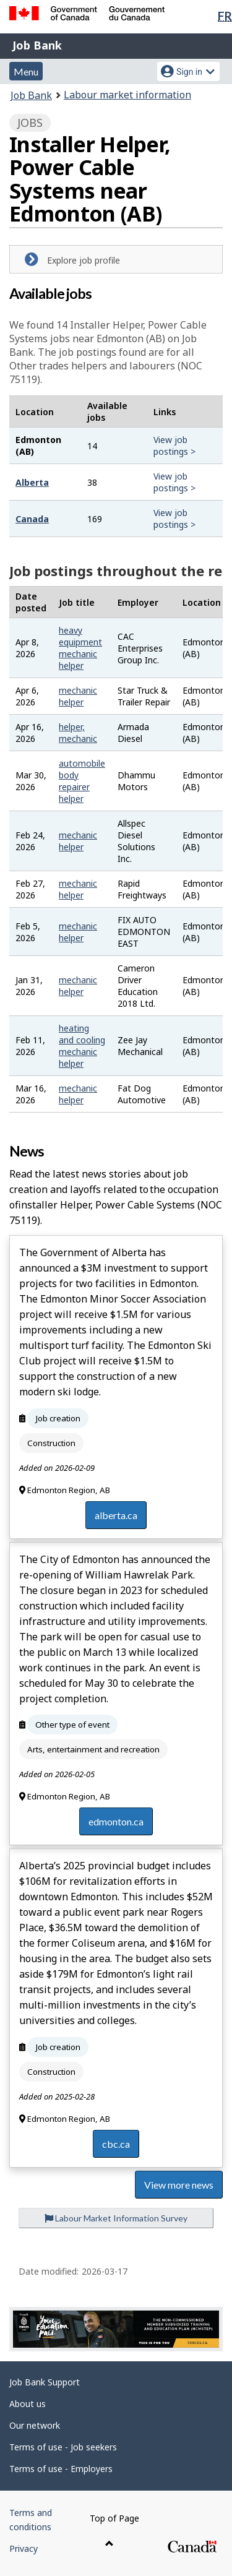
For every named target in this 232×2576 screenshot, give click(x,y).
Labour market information (127, 94)
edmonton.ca (116, 1821)
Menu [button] (26, 71)
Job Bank (37, 45)
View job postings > (174, 445)
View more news (178, 2184)
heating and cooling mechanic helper (82, 1045)
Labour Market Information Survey (116, 2218)
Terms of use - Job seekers (63, 2447)
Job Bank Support (44, 2382)
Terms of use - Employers (61, 2469)
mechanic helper (78, 696)
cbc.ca (116, 2144)
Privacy (23, 2548)
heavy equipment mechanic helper (80, 647)
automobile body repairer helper (82, 780)
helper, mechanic (78, 732)
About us (27, 2404)
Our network (34, 2425)
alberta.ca (116, 1515)
